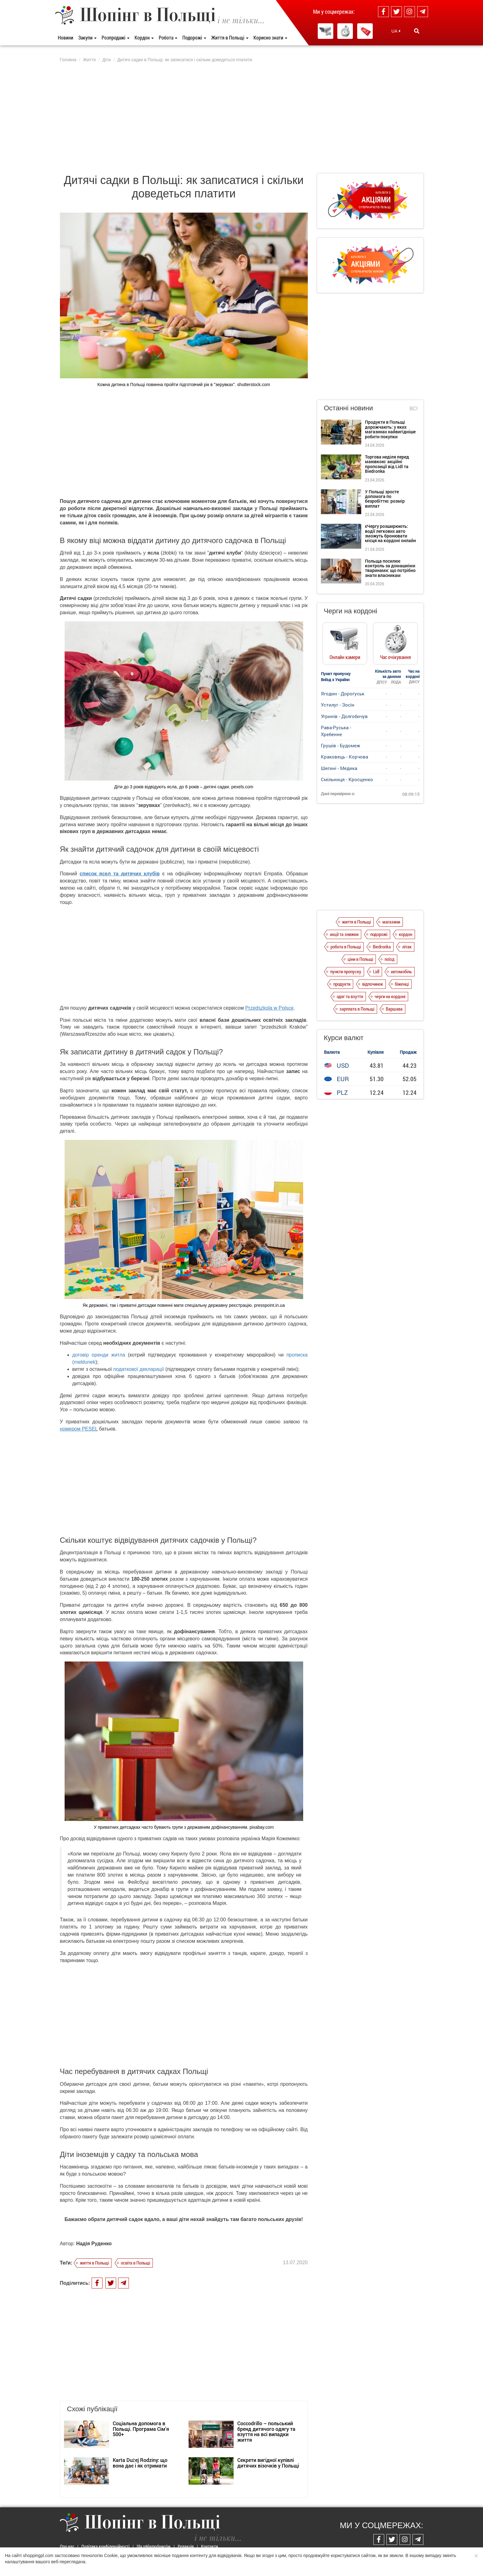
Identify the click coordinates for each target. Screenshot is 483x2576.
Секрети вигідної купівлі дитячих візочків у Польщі (268, 2463)
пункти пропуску (345, 971)
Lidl (376, 971)
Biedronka (382, 946)
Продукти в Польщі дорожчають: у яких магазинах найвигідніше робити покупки (390, 429)
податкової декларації (138, 1369)
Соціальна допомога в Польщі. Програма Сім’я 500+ (141, 2428)
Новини (65, 37)
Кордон (144, 37)
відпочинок (372, 984)
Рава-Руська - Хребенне (336, 730)
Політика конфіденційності (105, 2546)
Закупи (87, 37)
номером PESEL (79, 1428)
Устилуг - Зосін (337, 705)
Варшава (394, 1009)
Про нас (67, 2546)
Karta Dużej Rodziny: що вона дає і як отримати (140, 2463)
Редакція (186, 2546)
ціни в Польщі (360, 959)
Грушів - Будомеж (340, 745)
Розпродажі (116, 37)
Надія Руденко (94, 2243)
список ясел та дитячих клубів (120, 873)
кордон (405, 934)
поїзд (389, 959)
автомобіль (401, 971)
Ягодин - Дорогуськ (342, 693)
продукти (341, 984)
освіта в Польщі (135, 2263)
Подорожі (194, 37)
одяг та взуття (350, 996)
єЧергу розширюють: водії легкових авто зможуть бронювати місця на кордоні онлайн (390, 533)
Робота (168, 37)
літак (407, 946)
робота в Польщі (345, 946)
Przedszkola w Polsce (269, 1008)
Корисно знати (270, 37)
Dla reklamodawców (154, 2546)
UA (395, 31)
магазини (391, 922)
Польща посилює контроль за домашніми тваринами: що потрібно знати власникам (390, 568)
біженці (402, 984)
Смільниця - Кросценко (347, 779)
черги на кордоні (390, 996)
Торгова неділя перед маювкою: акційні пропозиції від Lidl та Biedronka (387, 464)
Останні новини (348, 408)
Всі (413, 408)
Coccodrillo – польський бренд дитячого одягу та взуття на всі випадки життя (266, 2431)
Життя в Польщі (229, 37)
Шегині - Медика (339, 768)
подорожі (378, 934)
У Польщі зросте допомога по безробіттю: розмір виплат (385, 499)
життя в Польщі (94, 2263)
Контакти (209, 2546)
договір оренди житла (98, 1354)
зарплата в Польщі (356, 1009)
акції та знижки (344, 934)
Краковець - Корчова (344, 756)
